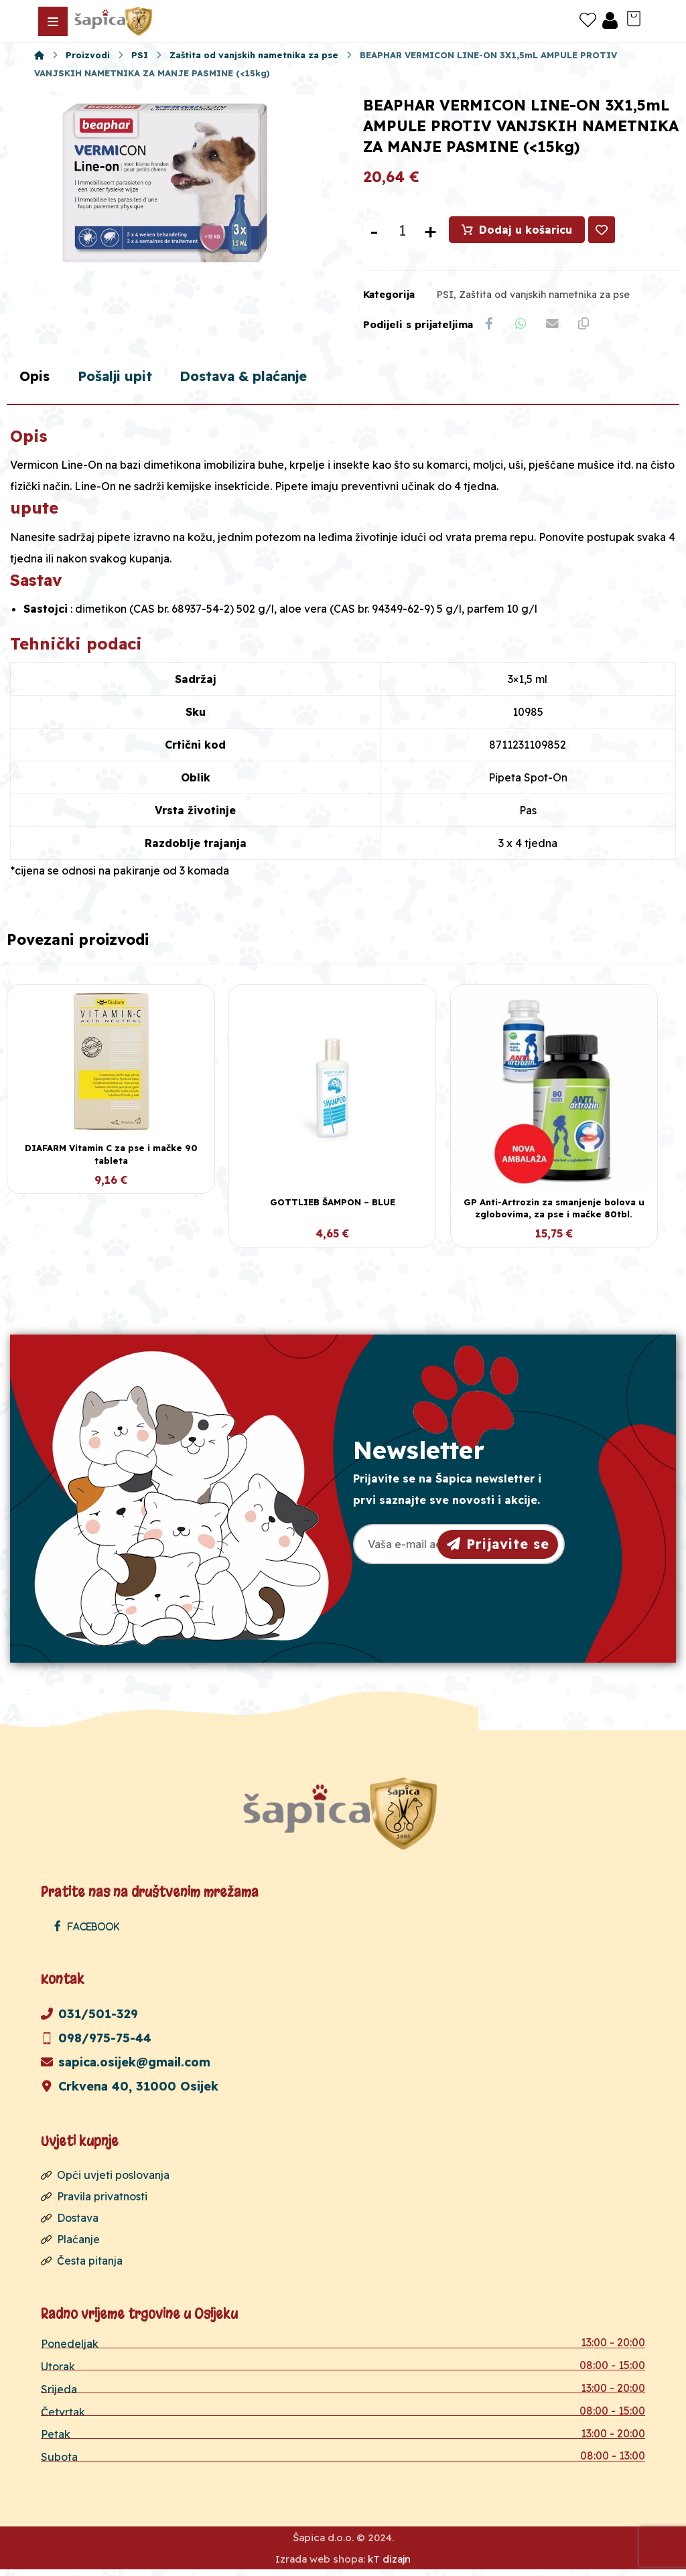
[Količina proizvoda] (402, 232)
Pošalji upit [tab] (125, 381)
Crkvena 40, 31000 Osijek (129, 2091)
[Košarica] (633, 17)
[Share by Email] (556, 326)
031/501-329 (89, 2019)
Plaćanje (70, 2244)
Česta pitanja (82, 2266)
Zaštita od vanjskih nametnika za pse (544, 297)
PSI (445, 297)
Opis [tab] (37, 381)
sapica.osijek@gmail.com (125, 2067)
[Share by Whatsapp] (523, 326)
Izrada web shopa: (320, 2565)
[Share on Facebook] (489, 326)
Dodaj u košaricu (526, 231)
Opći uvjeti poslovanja (105, 2180)
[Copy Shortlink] (590, 326)
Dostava (69, 2223)
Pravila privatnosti (94, 2201)
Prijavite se (498, 1547)
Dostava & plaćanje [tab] (268, 381)
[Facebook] (90, 1931)
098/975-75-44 (96, 2043)
